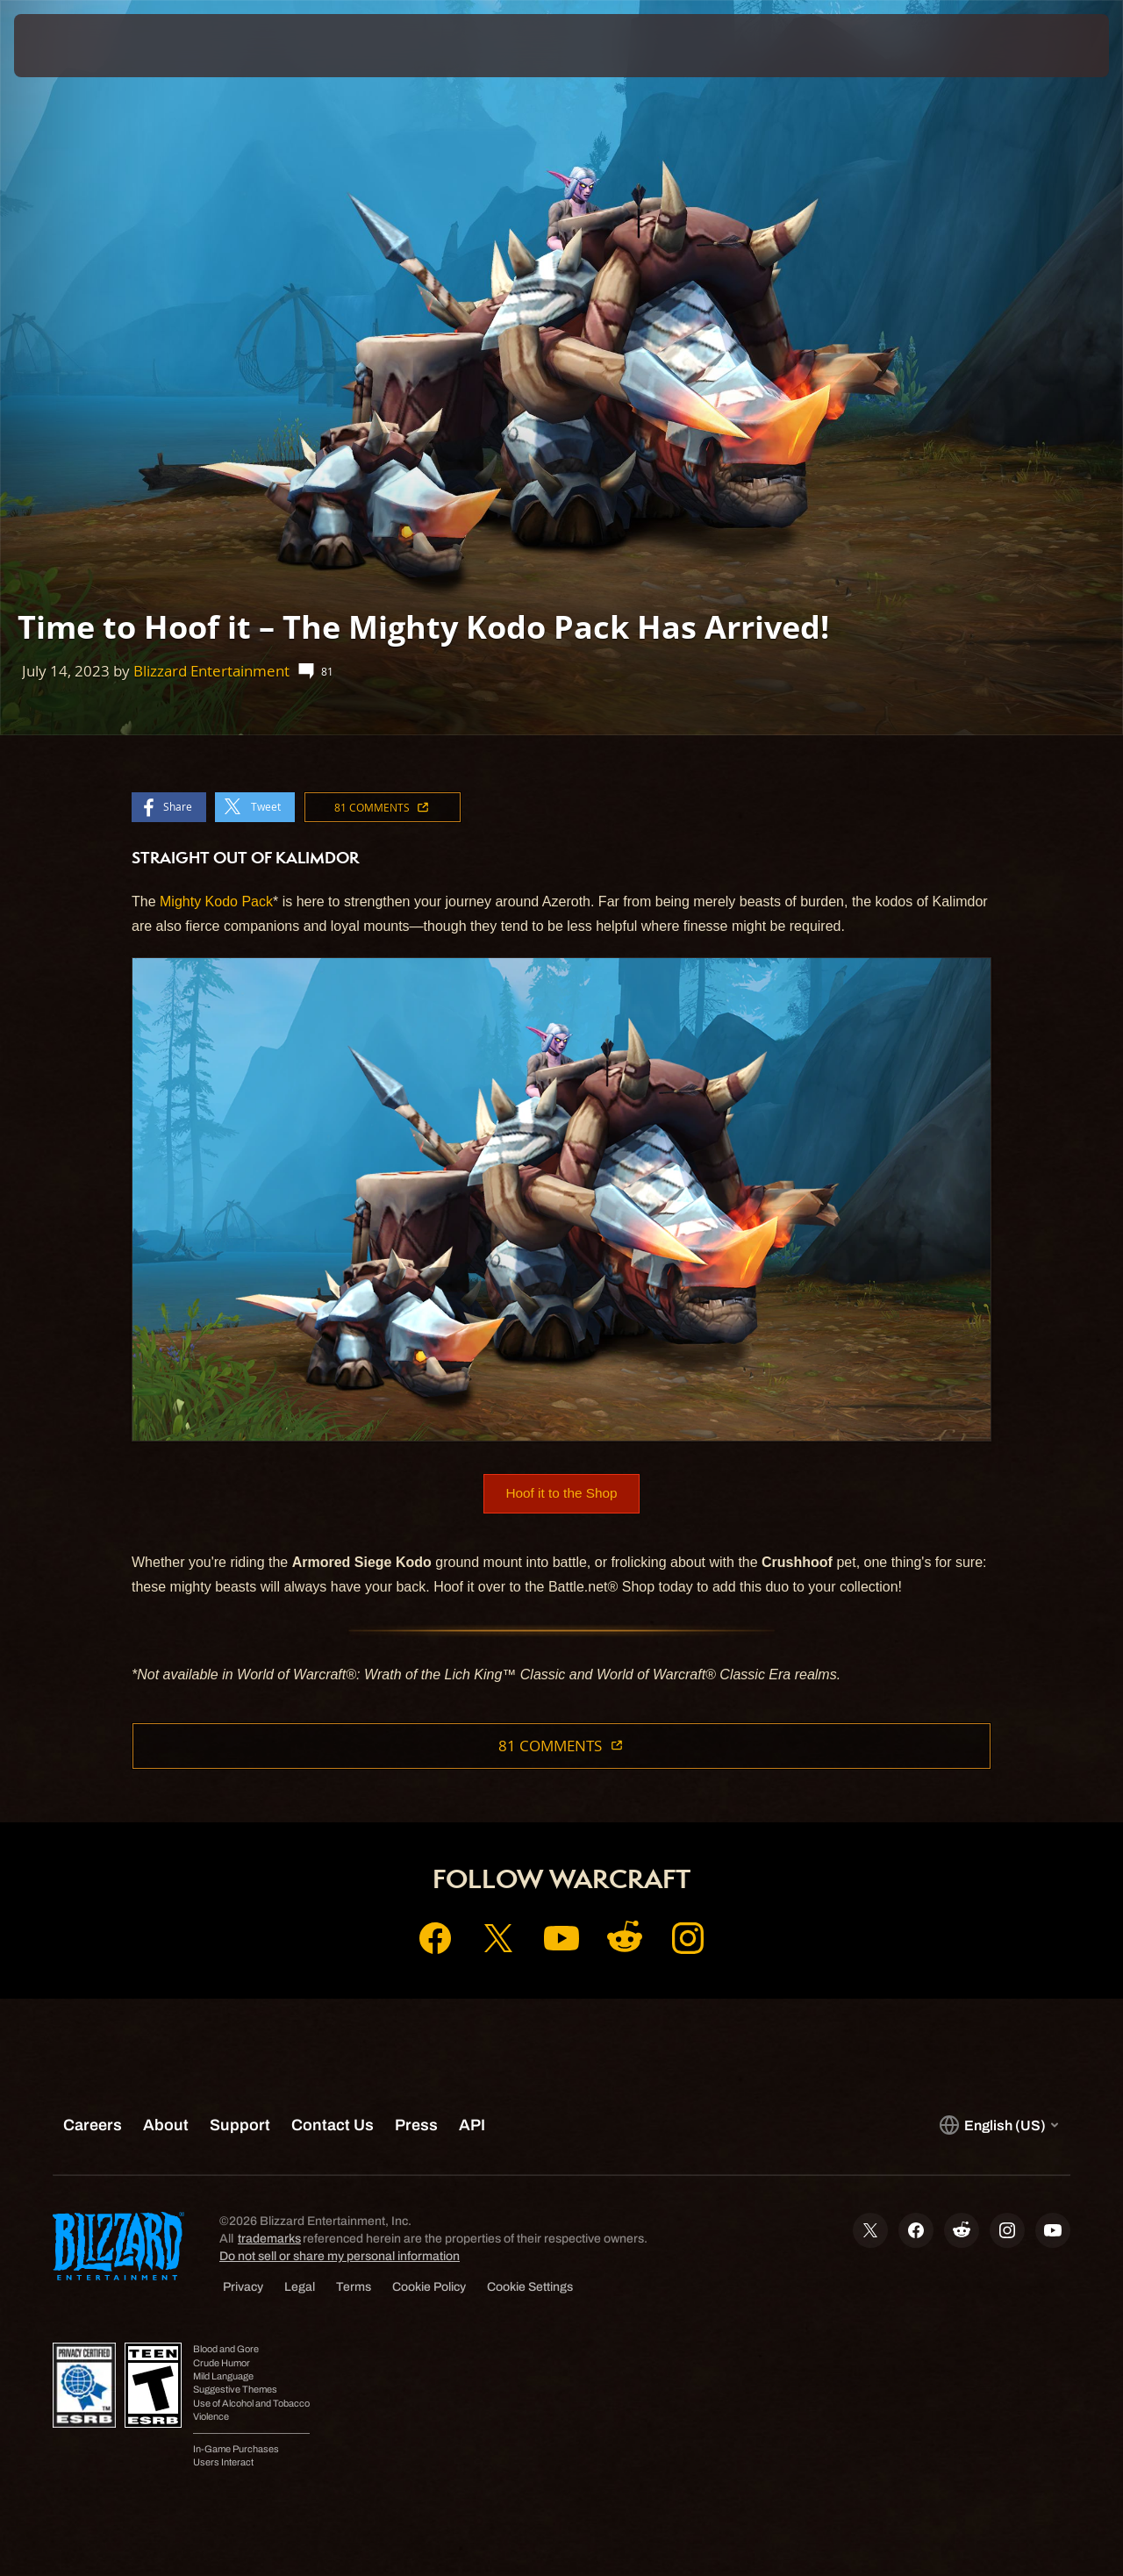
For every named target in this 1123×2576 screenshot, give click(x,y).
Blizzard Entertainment (211, 671)
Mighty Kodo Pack (216, 901)
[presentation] (68, 45)
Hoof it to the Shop (562, 1493)
